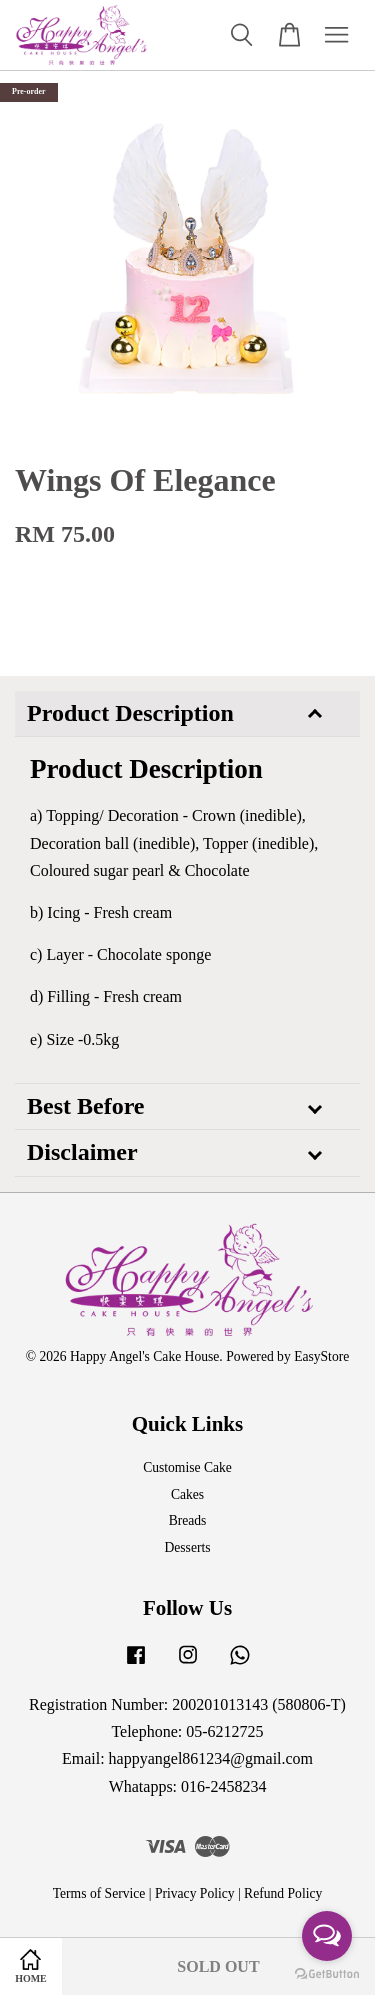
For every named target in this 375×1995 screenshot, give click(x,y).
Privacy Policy (195, 1893)
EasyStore (321, 1356)
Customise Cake (187, 1467)
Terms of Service (99, 1893)
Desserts (187, 1547)
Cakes (187, 1494)
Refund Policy (283, 1893)
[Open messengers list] (327, 1936)
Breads (188, 1520)
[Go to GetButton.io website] (327, 1974)
